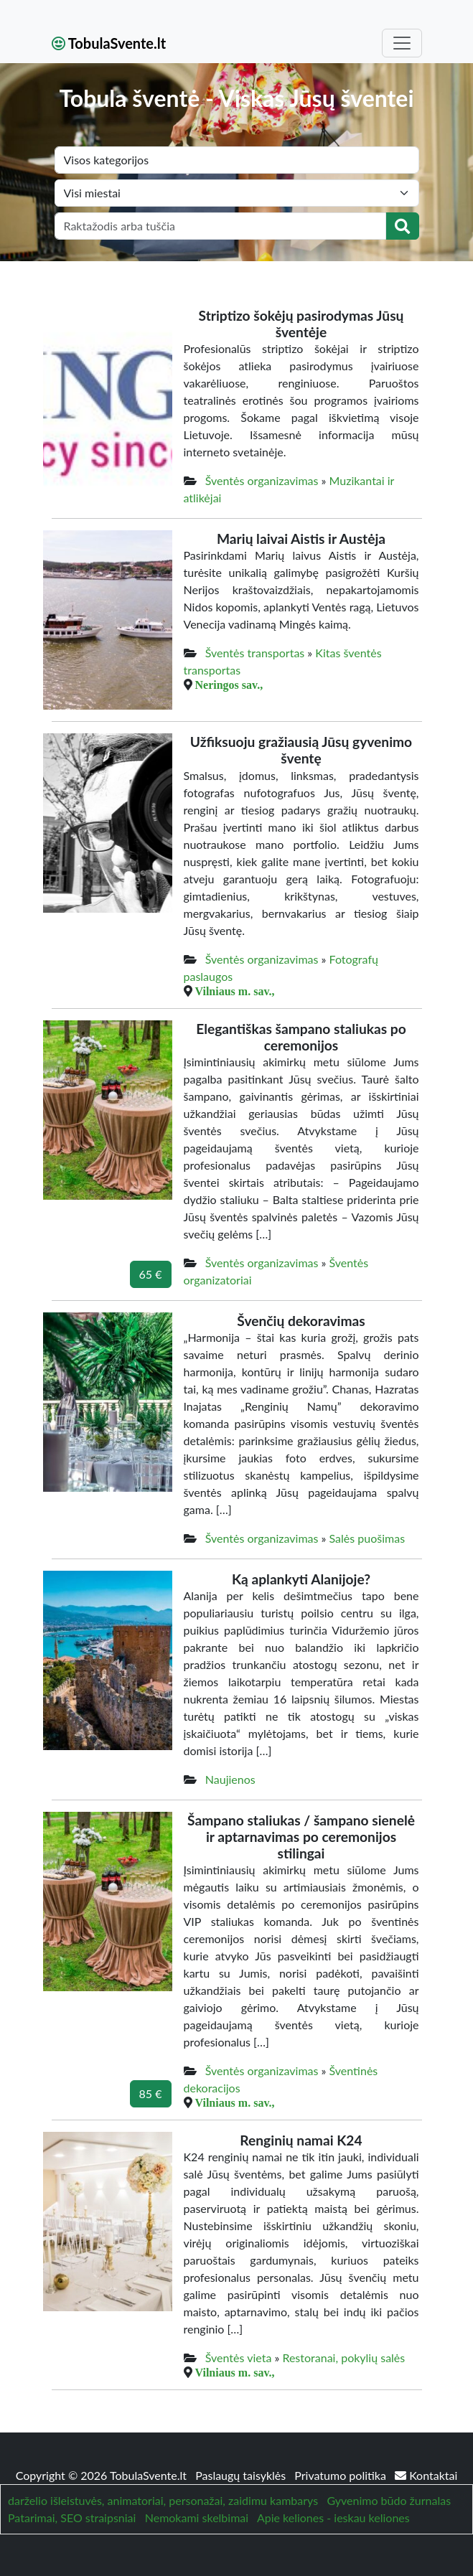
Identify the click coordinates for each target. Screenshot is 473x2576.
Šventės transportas (254, 652)
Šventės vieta (238, 2357)
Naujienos (230, 1779)
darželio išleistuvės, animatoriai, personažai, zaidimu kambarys (163, 2500)
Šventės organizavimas (262, 480)
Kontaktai (426, 2475)
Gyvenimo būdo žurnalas (389, 2500)
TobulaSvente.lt (109, 43)
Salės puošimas (367, 1538)
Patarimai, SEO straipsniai (72, 2517)
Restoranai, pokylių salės (343, 2357)
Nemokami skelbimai (196, 2517)
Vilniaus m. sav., (235, 991)
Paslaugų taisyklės (242, 2475)
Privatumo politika (341, 2475)
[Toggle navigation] (402, 43)
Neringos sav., (229, 684)
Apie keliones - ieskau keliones (333, 2517)
